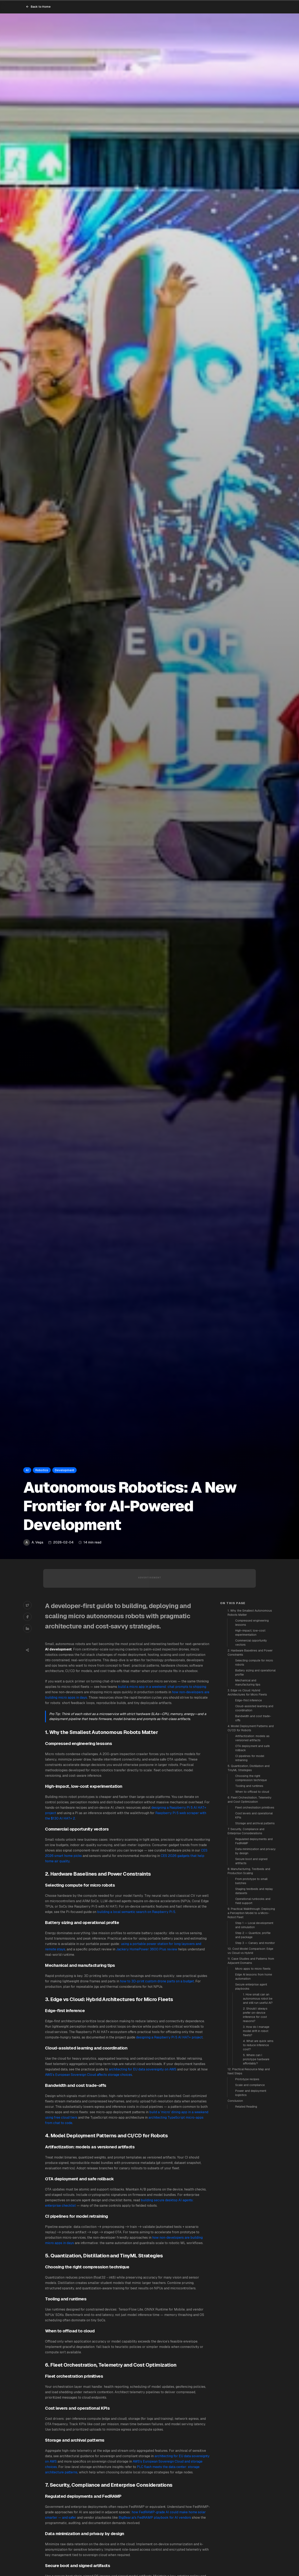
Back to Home (38, 7)
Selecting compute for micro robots (254, 1662)
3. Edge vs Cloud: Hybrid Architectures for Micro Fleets (247, 1692)
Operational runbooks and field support (252, 1901)
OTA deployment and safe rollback (252, 1748)
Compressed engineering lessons (252, 1623)
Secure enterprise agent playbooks (251, 1986)
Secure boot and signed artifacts (251, 1861)
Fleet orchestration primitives (254, 1807)
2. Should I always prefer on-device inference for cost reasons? (255, 2015)
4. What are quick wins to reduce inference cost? (258, 2045)
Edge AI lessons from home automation (253, 1976)
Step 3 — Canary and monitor (255, 1943)
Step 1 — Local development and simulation (254, 1925)
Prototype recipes (247, 2079)
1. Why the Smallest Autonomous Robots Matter (250, 1613)
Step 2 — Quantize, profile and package (253, 1935)
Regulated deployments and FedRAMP (254, 1841)
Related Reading (246, 2106)
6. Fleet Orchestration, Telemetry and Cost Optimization (250, 1800)
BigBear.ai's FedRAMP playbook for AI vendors (155, 2517)
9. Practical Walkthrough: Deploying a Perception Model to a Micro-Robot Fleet (251, 1913)
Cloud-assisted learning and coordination (254, 1708)
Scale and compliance (250, 2085)
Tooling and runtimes (249, 1786)
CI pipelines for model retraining (249, 1758)
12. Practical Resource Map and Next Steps (249, 2071)
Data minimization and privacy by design (255, 1851)
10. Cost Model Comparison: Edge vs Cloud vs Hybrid (250, 1951)
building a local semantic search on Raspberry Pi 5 (136, 1912)
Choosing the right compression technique (251, 1778)
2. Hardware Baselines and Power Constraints (250, 1652)
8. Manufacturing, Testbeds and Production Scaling (249, 1871)
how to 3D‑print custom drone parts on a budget (157, 1981)
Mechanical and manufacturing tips (247, 1682)
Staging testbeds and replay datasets (254, 1891)
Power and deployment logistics (250, 2093)
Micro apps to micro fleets (253, 1969)
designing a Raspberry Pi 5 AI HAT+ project (169, 2037)
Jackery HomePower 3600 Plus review (146, 1949)
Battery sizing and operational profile (255, 1672)
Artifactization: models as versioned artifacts (252, 1738)
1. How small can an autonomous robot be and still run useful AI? (258, 1999)
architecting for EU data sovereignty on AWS (142, 2069)
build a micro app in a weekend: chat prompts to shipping (162, 1687)
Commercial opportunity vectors (251, 1643)
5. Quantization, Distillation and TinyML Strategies (249, 1768)
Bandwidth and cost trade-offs (253, 1718)
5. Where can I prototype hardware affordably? (256, 2059)
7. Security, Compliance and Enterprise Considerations (246, 1831)
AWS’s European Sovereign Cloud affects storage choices (88, 2075)
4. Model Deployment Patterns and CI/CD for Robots (251, 1728)
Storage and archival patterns (255, 1823)
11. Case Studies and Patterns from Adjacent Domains (251, 1961)
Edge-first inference (248, 1700)
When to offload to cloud (252, 1792)
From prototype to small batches (251, 1881)
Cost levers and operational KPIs (254, 1815)
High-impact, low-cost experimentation (250, 1633)
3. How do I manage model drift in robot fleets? (256, 2031)
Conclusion (235, 2101)
